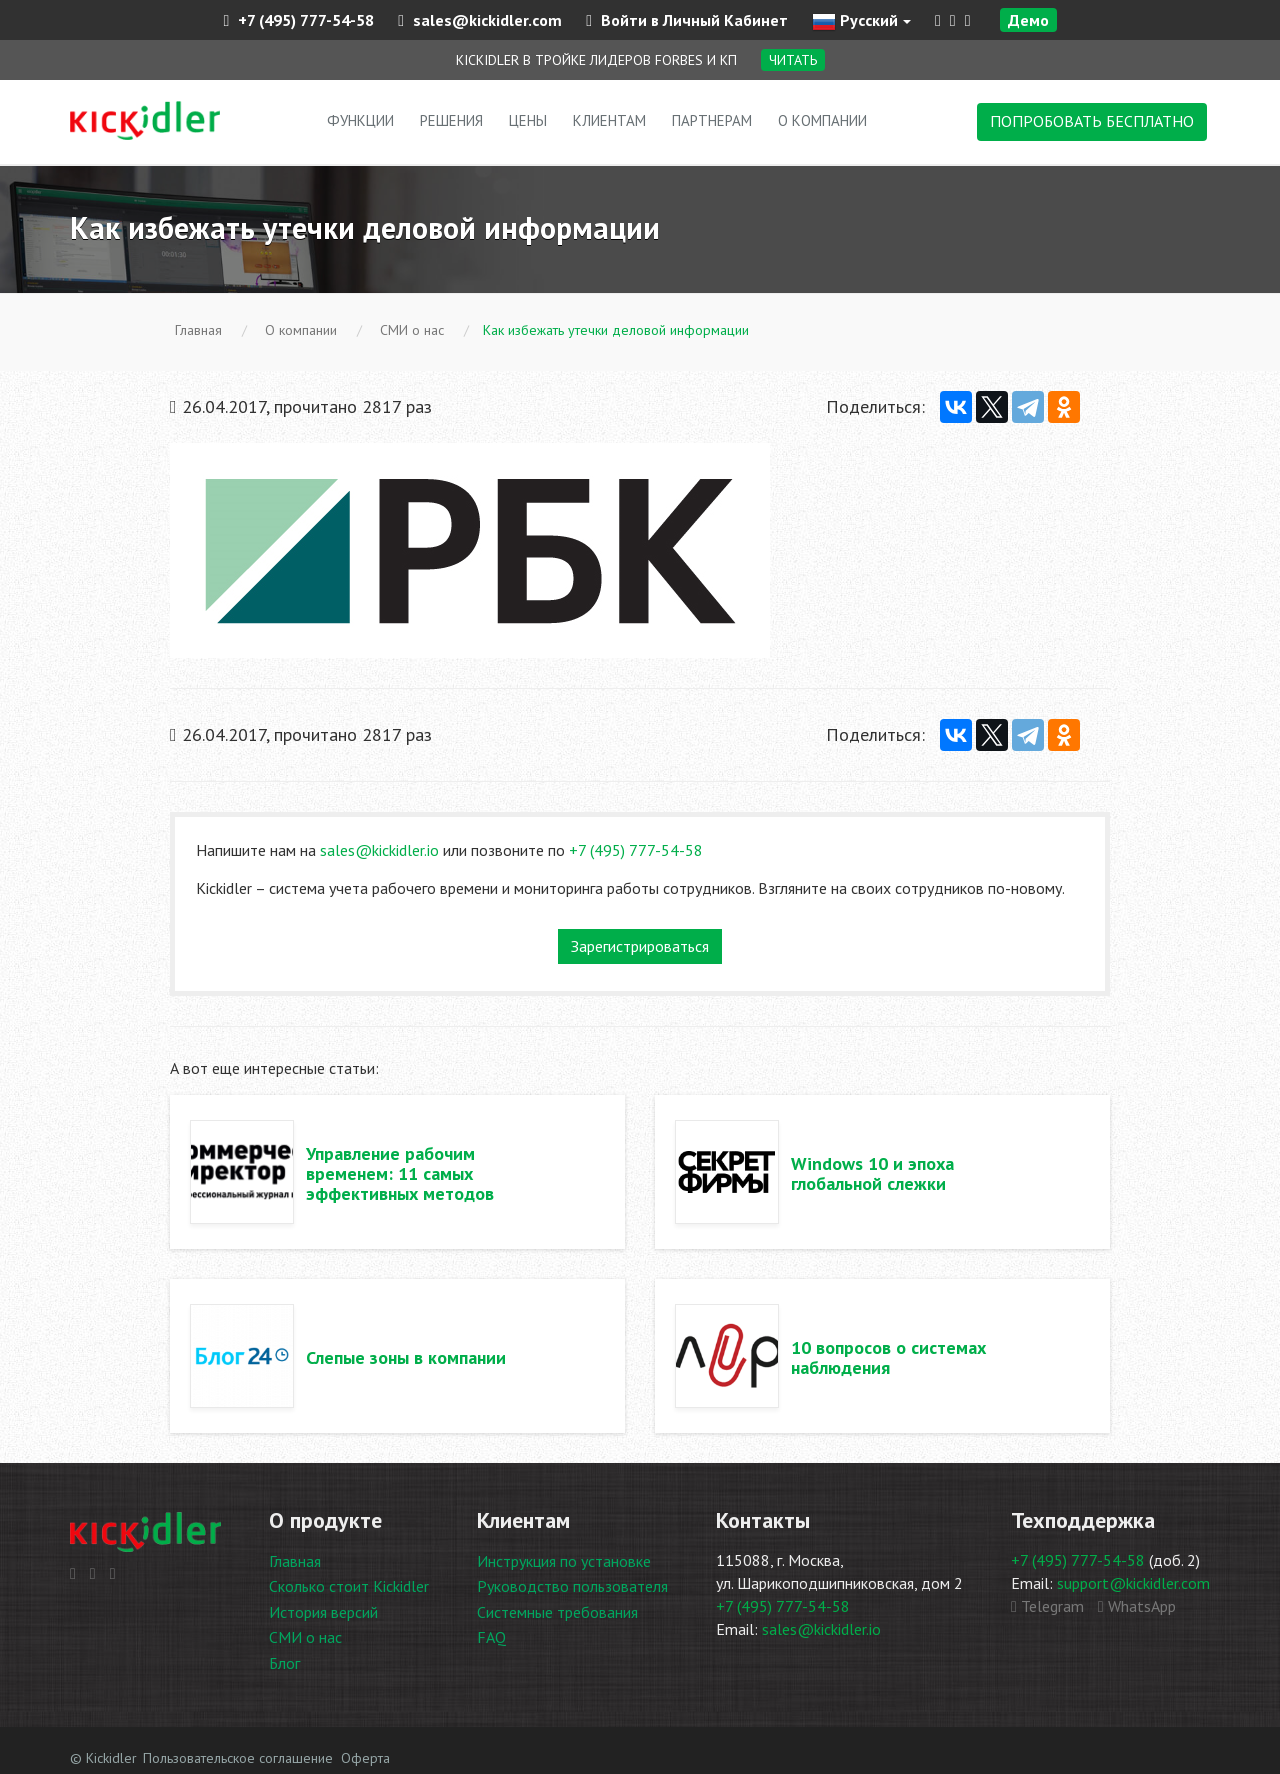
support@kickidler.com (1133, 1583)
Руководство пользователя (572, 1586)
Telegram (1047, 1606)
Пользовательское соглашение (238, 1758)
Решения (451, 120)
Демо (1028, 20)
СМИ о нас (305, 1637)
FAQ (491, 1637)
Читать (793, 60)
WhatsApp (1137, 1606)
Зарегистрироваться (640, 946)
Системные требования (557, 1612)
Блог (284, 1663)
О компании (822, 120)
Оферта (365, 1758)
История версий (323, 1612)
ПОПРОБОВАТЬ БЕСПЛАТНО (1092, 121)
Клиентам (609, 120)
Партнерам (712, 120)
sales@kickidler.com (480, 20)
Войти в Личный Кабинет (687, 20)
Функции (360, 120)
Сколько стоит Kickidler (349, 1586)
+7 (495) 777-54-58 (298, 20)
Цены (528, 120)
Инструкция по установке (564, 1561)
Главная (295, 1561)
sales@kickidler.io (379, 850)
